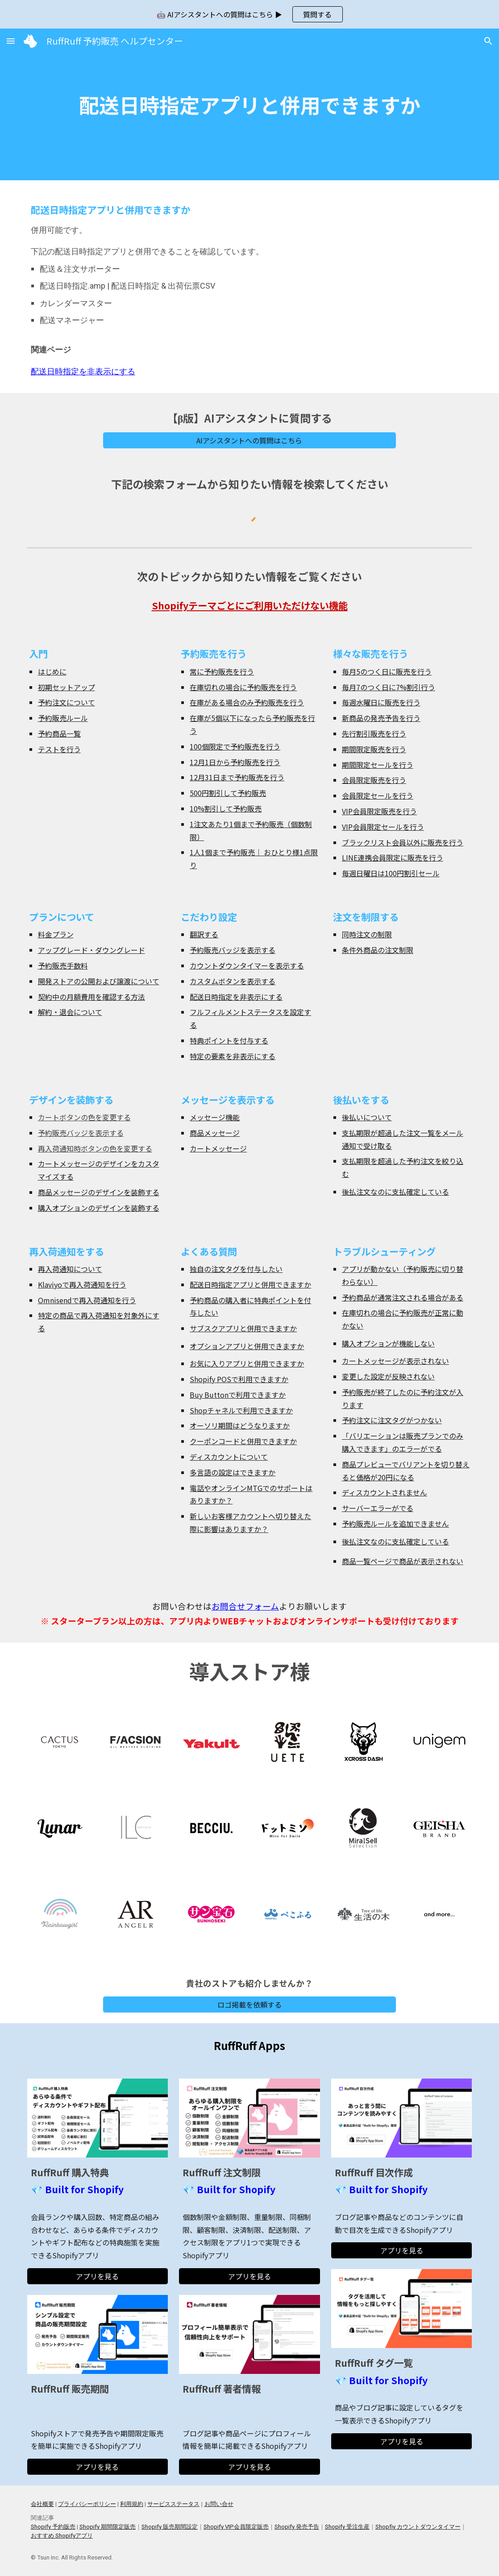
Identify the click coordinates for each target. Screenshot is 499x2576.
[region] (249, 14)
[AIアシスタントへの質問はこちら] (249, 440)
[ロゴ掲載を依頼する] (249, 2004)
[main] (249, 104)
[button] (10, 41)
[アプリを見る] (97, 2276)
